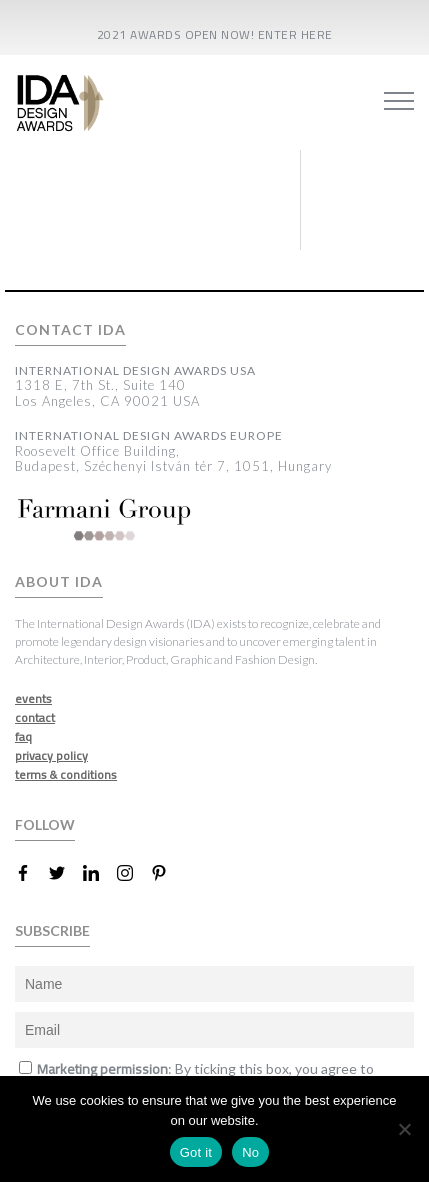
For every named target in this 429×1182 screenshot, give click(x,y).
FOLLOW (45, 824)
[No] (404, 1129)
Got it (196, 1152)
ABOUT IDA (59, 582)
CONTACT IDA (70, 330)
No (250, 1152)
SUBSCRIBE (52, 930)
